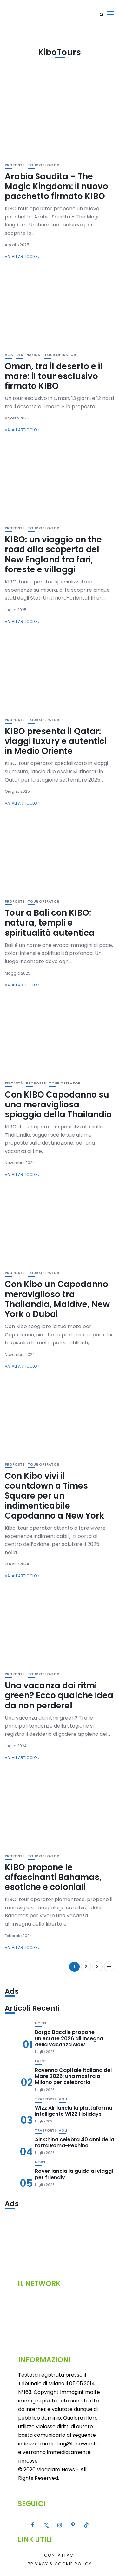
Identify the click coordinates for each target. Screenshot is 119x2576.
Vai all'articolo (21, 256)
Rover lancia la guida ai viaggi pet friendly (74, 2174)
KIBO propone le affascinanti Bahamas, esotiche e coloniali (53, 1877)
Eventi (41, 2061)
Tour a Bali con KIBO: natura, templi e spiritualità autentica (50, 922)
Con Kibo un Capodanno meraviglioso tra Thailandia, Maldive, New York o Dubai (57, 1299)
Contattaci (59, 2555)
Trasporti (45, 2099)
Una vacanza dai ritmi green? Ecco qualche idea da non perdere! (59, 1695)
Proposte (14, 165)
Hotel (41, 2023)
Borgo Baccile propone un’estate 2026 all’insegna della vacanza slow (69, 2038)
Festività (14, 1083)
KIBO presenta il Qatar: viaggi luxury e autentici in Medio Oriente (55, 741)
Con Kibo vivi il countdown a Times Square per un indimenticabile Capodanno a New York (54, 1495)
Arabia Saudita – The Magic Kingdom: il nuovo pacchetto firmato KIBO (56, 186)
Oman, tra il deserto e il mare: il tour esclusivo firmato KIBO (53, 376)
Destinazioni (28, 355)
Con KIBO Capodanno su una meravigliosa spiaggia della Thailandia (58, 1104)
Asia (9, 355)
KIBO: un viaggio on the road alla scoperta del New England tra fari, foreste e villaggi (53, 554)
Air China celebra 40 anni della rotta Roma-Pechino (74, 2142)
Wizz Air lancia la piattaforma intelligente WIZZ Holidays (73, 2111)
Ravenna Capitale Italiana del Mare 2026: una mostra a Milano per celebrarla (73, 2076)
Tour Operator (43, 165)
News (40, 2162)
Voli (63, 2099)
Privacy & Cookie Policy (60, 2564)
